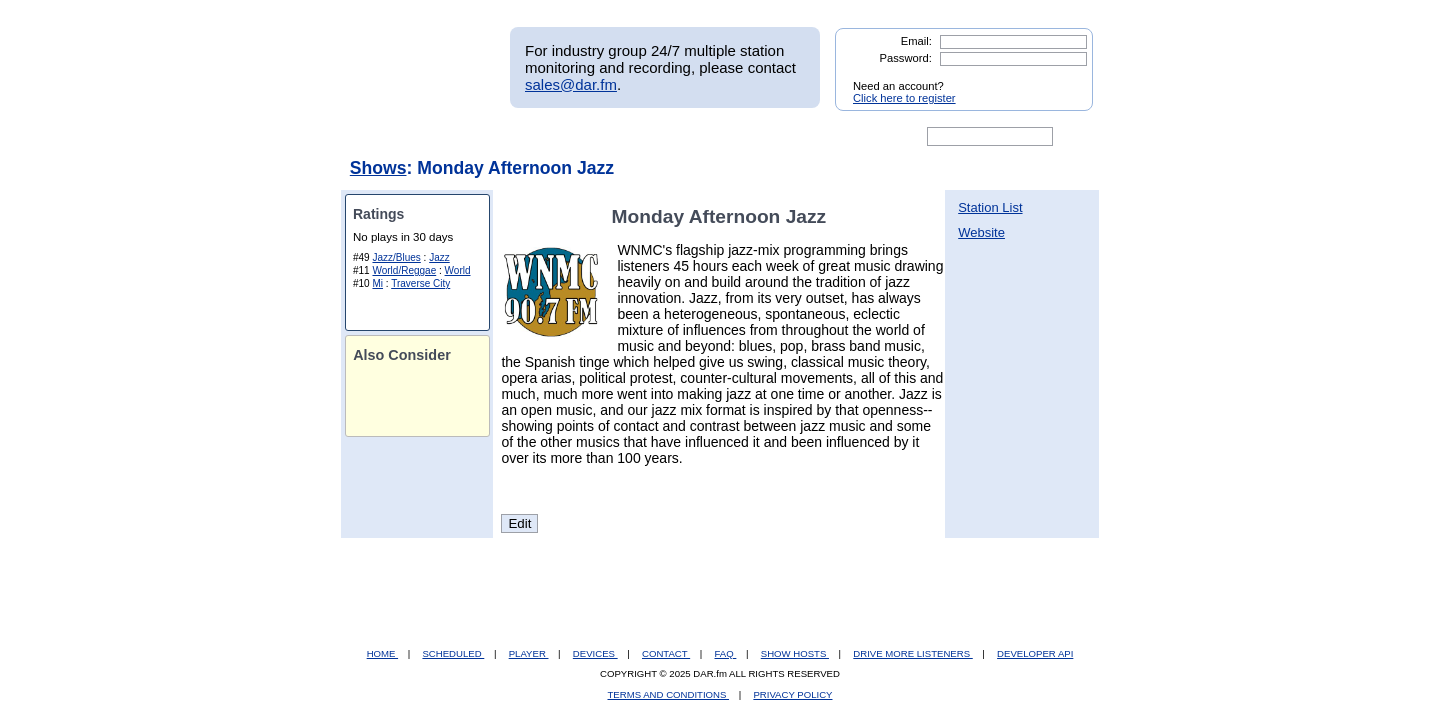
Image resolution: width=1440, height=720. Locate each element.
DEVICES (595, 653)
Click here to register (904, 98)
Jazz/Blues (396, 257)
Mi (377, 283)
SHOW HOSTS (795, 653)
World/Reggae (404, 270)
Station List (990, 207)
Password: (906, 58)
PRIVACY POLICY (792, 694)
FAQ (726, 653)
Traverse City (420, 283)
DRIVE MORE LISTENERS (912, 653)
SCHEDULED (453, 653)
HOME (382, 653)
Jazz (439, 257)
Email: (916, 41)
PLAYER (529, 653)
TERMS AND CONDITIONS (669, 694)
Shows (378, 168)
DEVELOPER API (1035, 653)
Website (981, 232)
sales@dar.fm (571, 84)
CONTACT (666, 653)
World (458, 270)
